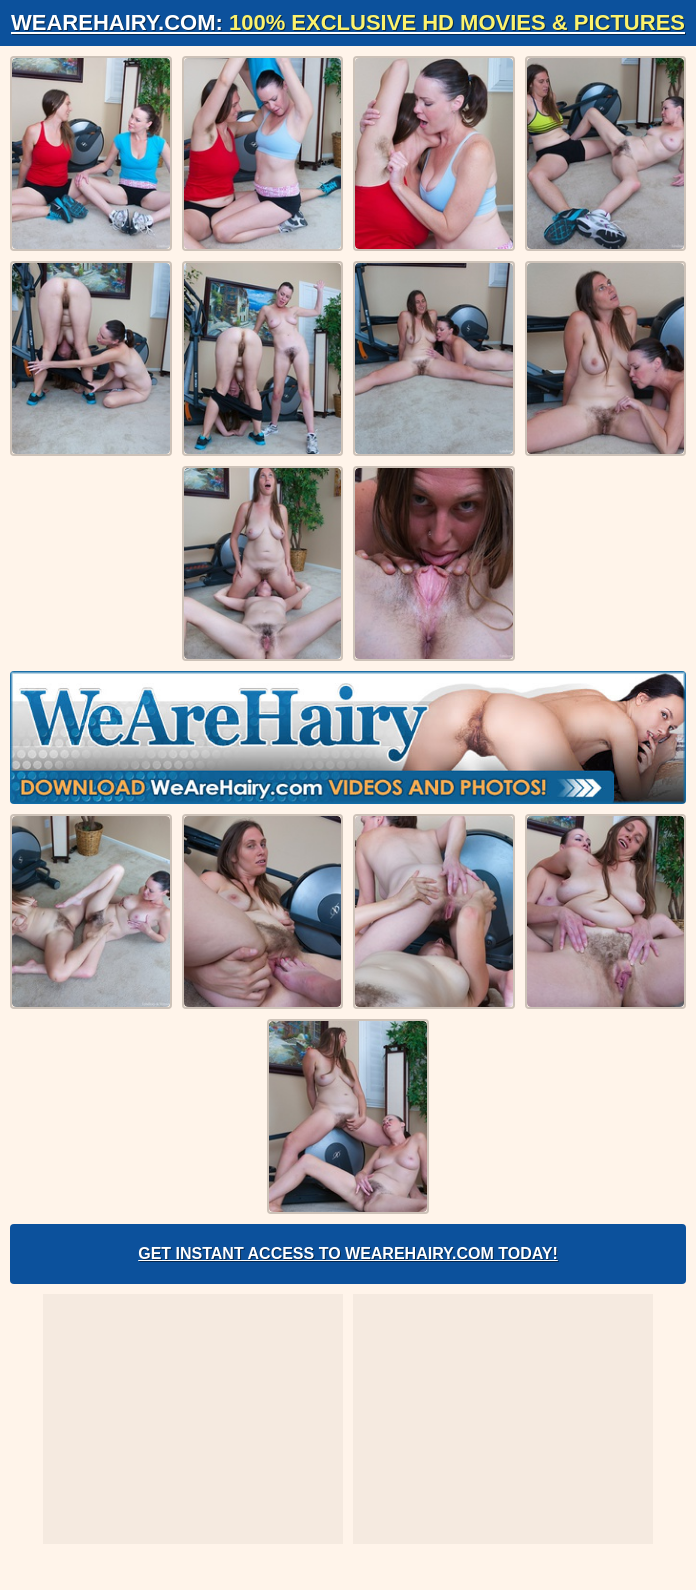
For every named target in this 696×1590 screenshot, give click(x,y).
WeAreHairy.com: (348, 22)
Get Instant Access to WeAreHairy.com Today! (348, 1253)
